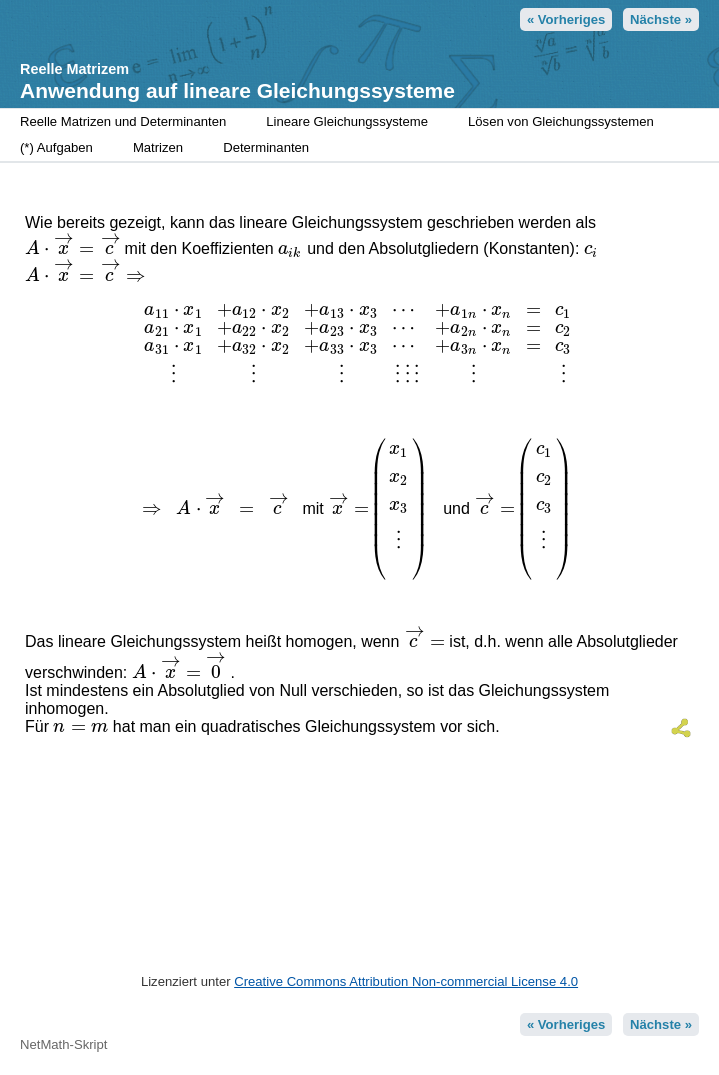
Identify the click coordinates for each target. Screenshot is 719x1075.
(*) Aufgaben (56, 147)
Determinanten (266, 147)
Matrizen (158, 147)
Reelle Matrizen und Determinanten (123, 121)
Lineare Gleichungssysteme (347, 121)
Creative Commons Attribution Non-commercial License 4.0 (406, 981)
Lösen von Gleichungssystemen (561, 121)
